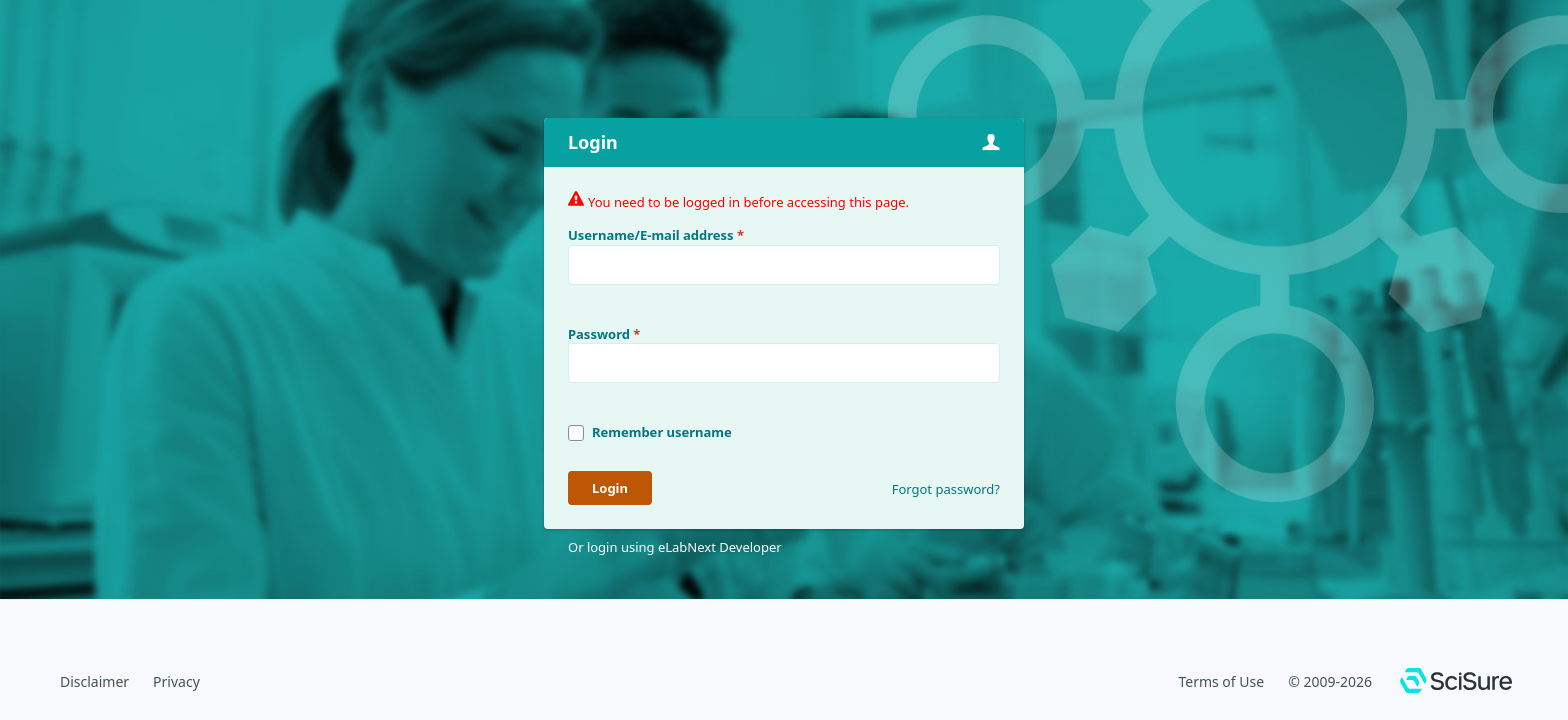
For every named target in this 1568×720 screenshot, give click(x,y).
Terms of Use (1221, 681)
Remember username (662, 432)
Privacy (176, 681)
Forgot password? (946, 489)
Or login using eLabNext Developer (675, 547)
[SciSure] (1456, 683)
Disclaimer (94, 681)
